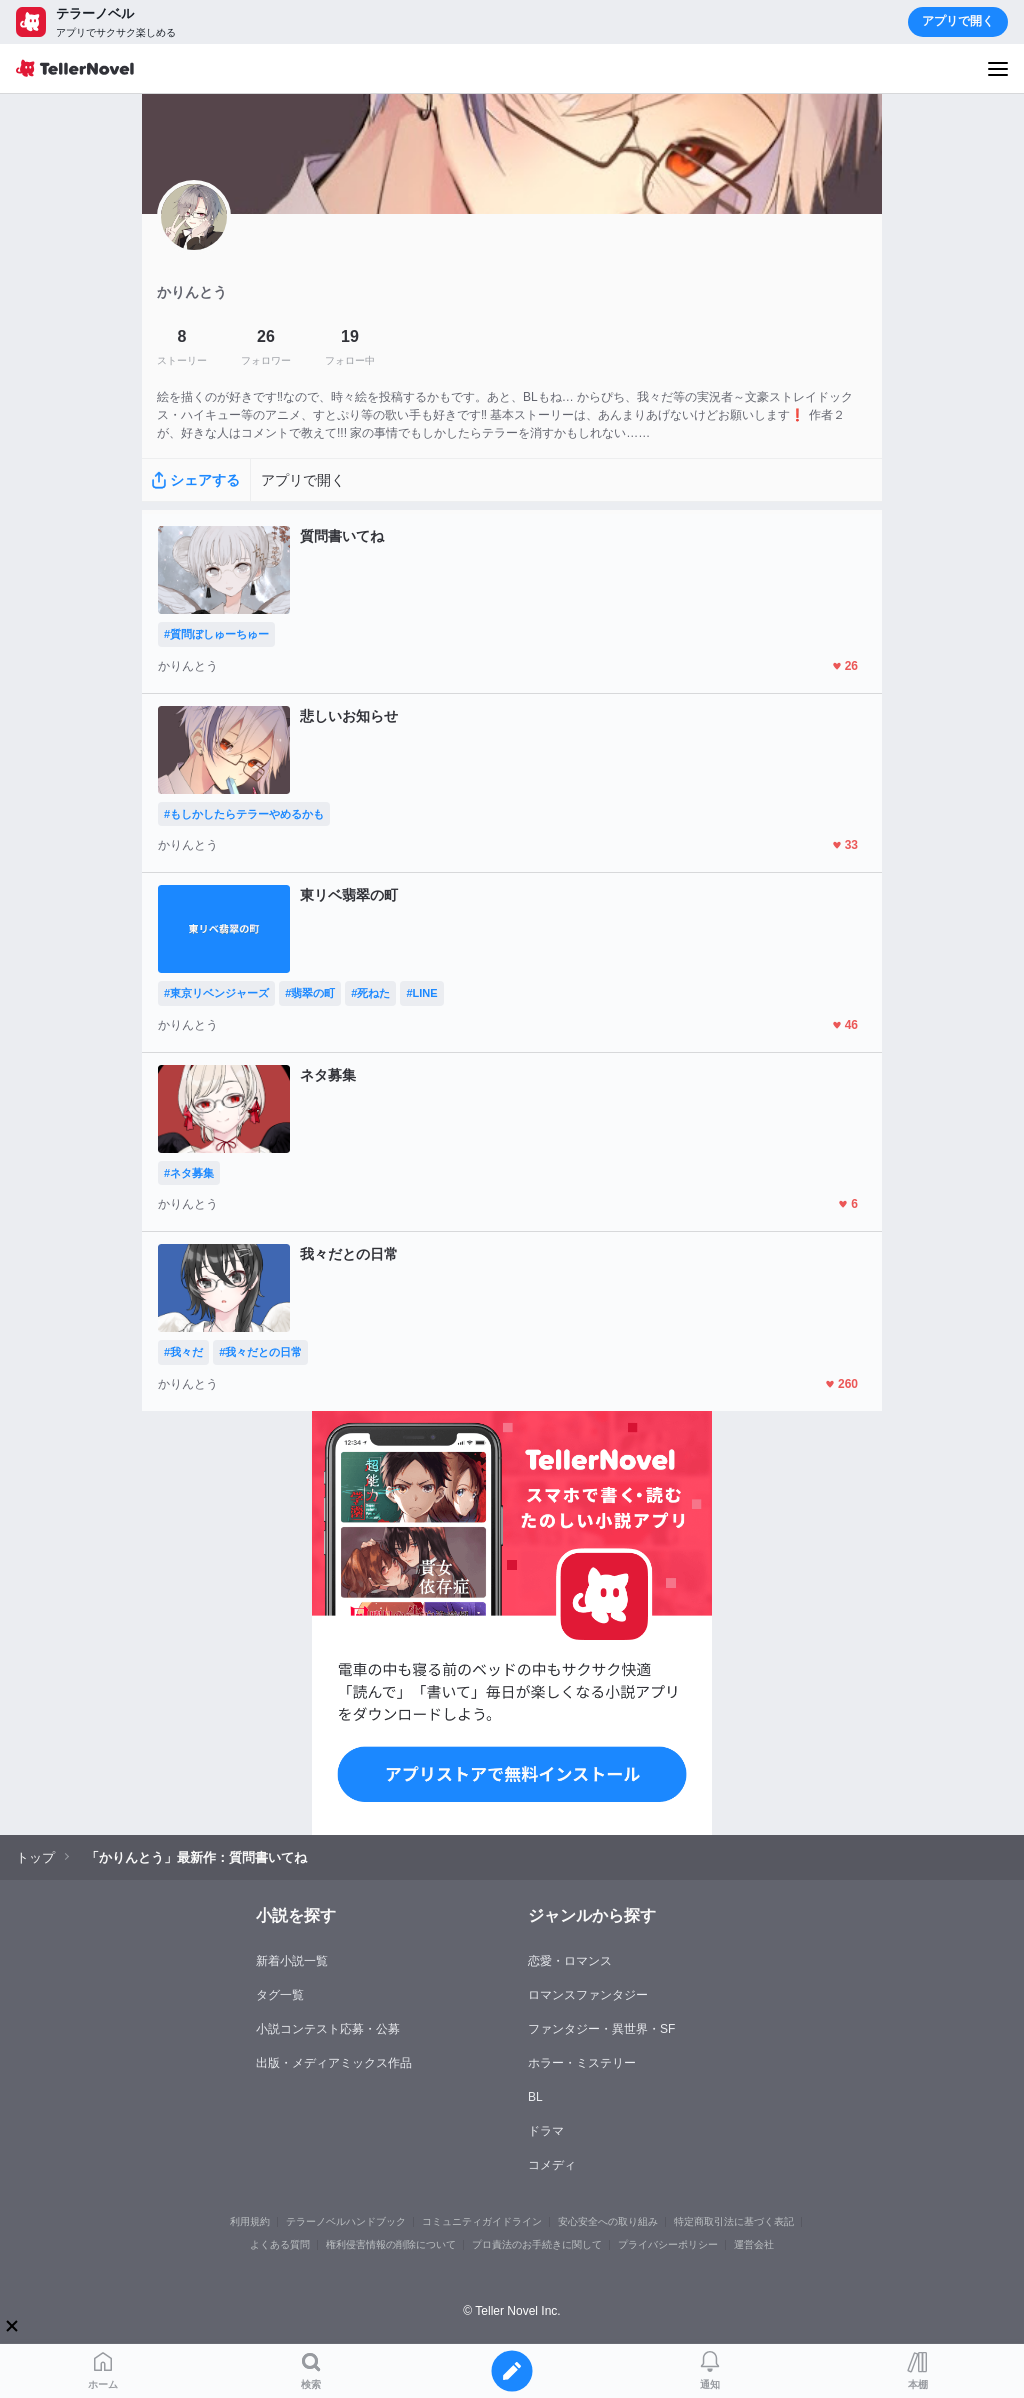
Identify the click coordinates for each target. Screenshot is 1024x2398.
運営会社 (754, 2244)
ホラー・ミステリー (582, 2063)
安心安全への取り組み (608, 2221)
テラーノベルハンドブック (346, 2221)
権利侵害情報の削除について (391, 2244)
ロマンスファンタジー (588, 1995)
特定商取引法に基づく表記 (734, 2221)
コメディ (552, 2165)
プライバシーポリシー (668, 2244)
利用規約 (250, 2221)
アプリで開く (958, 21)
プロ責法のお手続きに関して (537, 2244)
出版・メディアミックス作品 (334, 2063)
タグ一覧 (280, 1995)
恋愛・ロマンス (570, 1961)
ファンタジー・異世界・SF (601, 2029)
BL (535, 2097)
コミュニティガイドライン (482, 2221)
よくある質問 (280, 2244)
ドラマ (546, 2131)
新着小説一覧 (292, 1961)
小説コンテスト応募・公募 (328, 2029)
